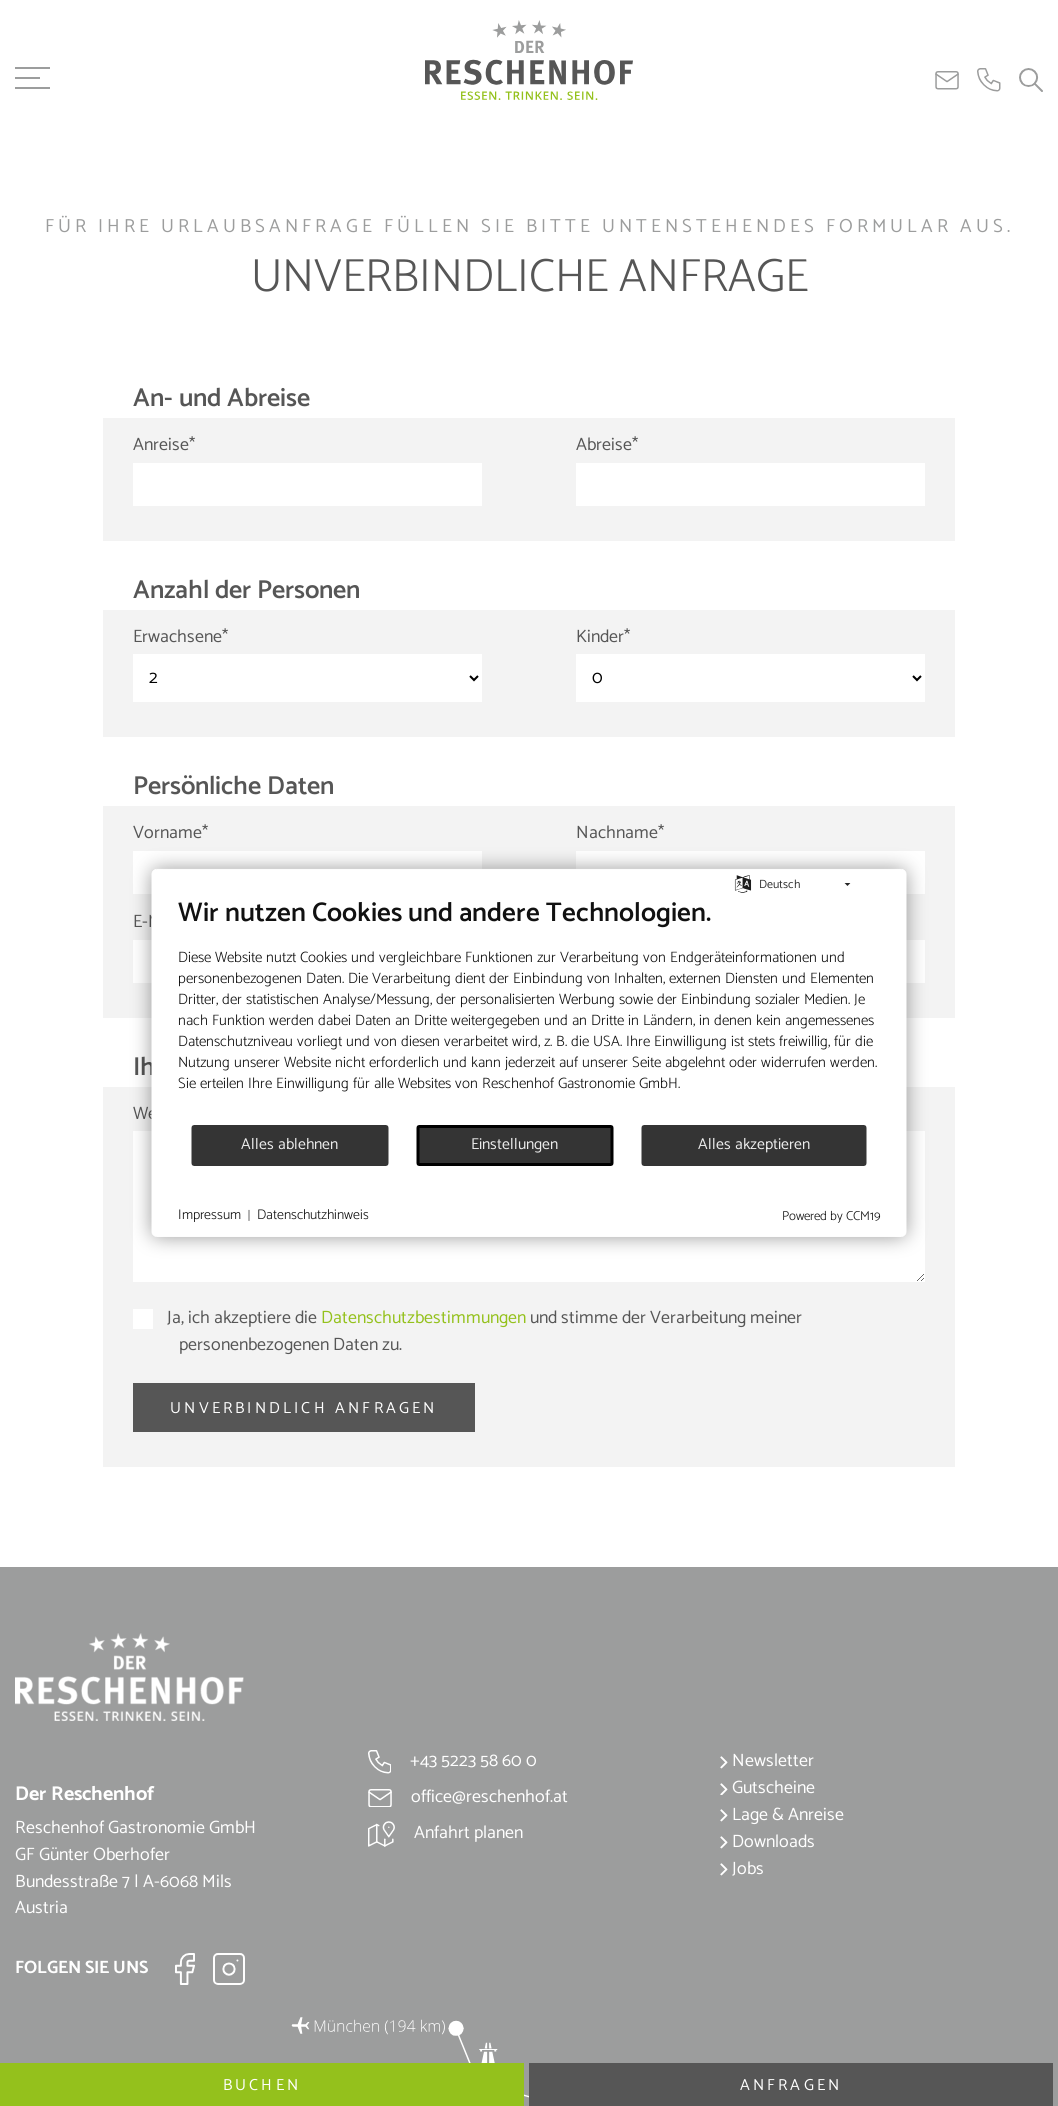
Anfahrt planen (445, 1833)
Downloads (767, 1842)
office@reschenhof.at (468, 1797)
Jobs (741, 1869)
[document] (529, 1010)
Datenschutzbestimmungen (423, 1318)
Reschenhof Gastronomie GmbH (580, 1083)
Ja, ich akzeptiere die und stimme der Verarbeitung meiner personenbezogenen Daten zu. (482, 1332)
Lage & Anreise (781, 1815)
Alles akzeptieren (754, 1145)
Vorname (170, 833)
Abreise (607, 445)
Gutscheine (767, 1788)
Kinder (603, 637)
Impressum (209, 1216)
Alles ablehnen (289, 1145)
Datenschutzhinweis (313, 1216)
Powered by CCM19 (831, 1216)
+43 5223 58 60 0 (453, 1761)
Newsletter (766, 1761)
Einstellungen (514, 1145)
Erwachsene (180, 637)
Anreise (164, 445)
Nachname (620, 833)
